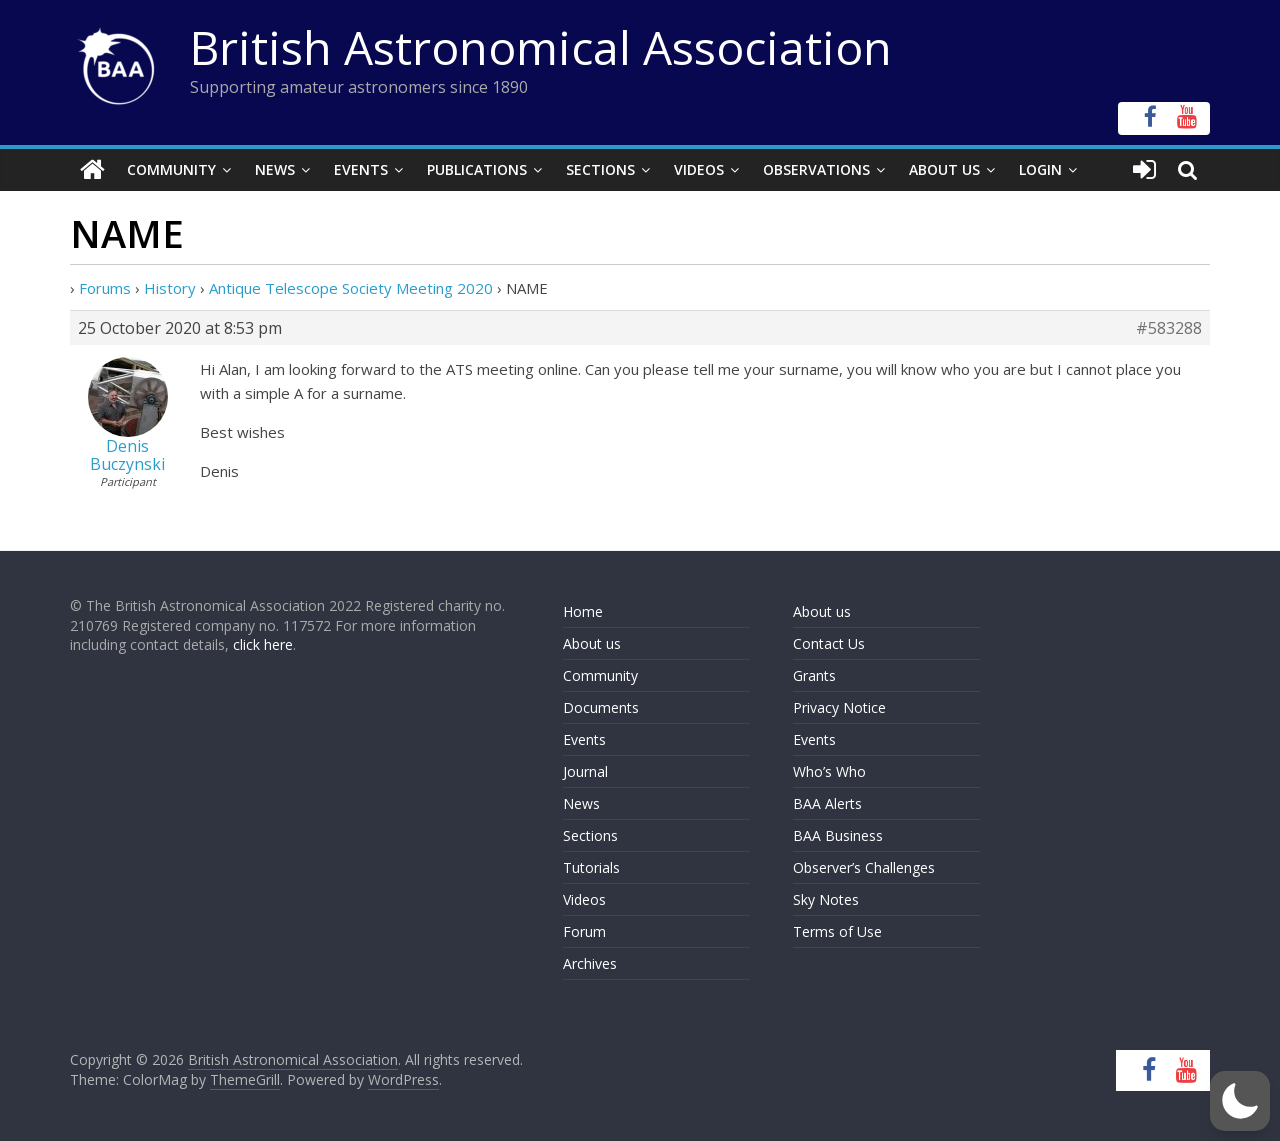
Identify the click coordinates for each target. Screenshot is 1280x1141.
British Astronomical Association (541, 47)
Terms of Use (837, 931)
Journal (585, 771)
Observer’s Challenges (864, 867)
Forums (105, 288)
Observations (816, 169)
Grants (814, 675)
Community (171, 169)
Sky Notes (826, 899)
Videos (699, 169)
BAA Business (838, 835)
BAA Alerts (827, 803)
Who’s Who (829, 771)
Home (583, 611)
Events (361, 169)
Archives (590, 963)
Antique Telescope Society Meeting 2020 (351, 288)
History (170, 288)
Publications (477, 169)
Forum (584, 931)
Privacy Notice (839, 707)
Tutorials (591, 867)
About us (592, 643)
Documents (601, 707)
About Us (944, 169)
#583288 (1169, 328)
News (275, 169)
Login (1040, 169)
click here (263, 644)
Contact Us (829, 643)
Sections (600, 169)
